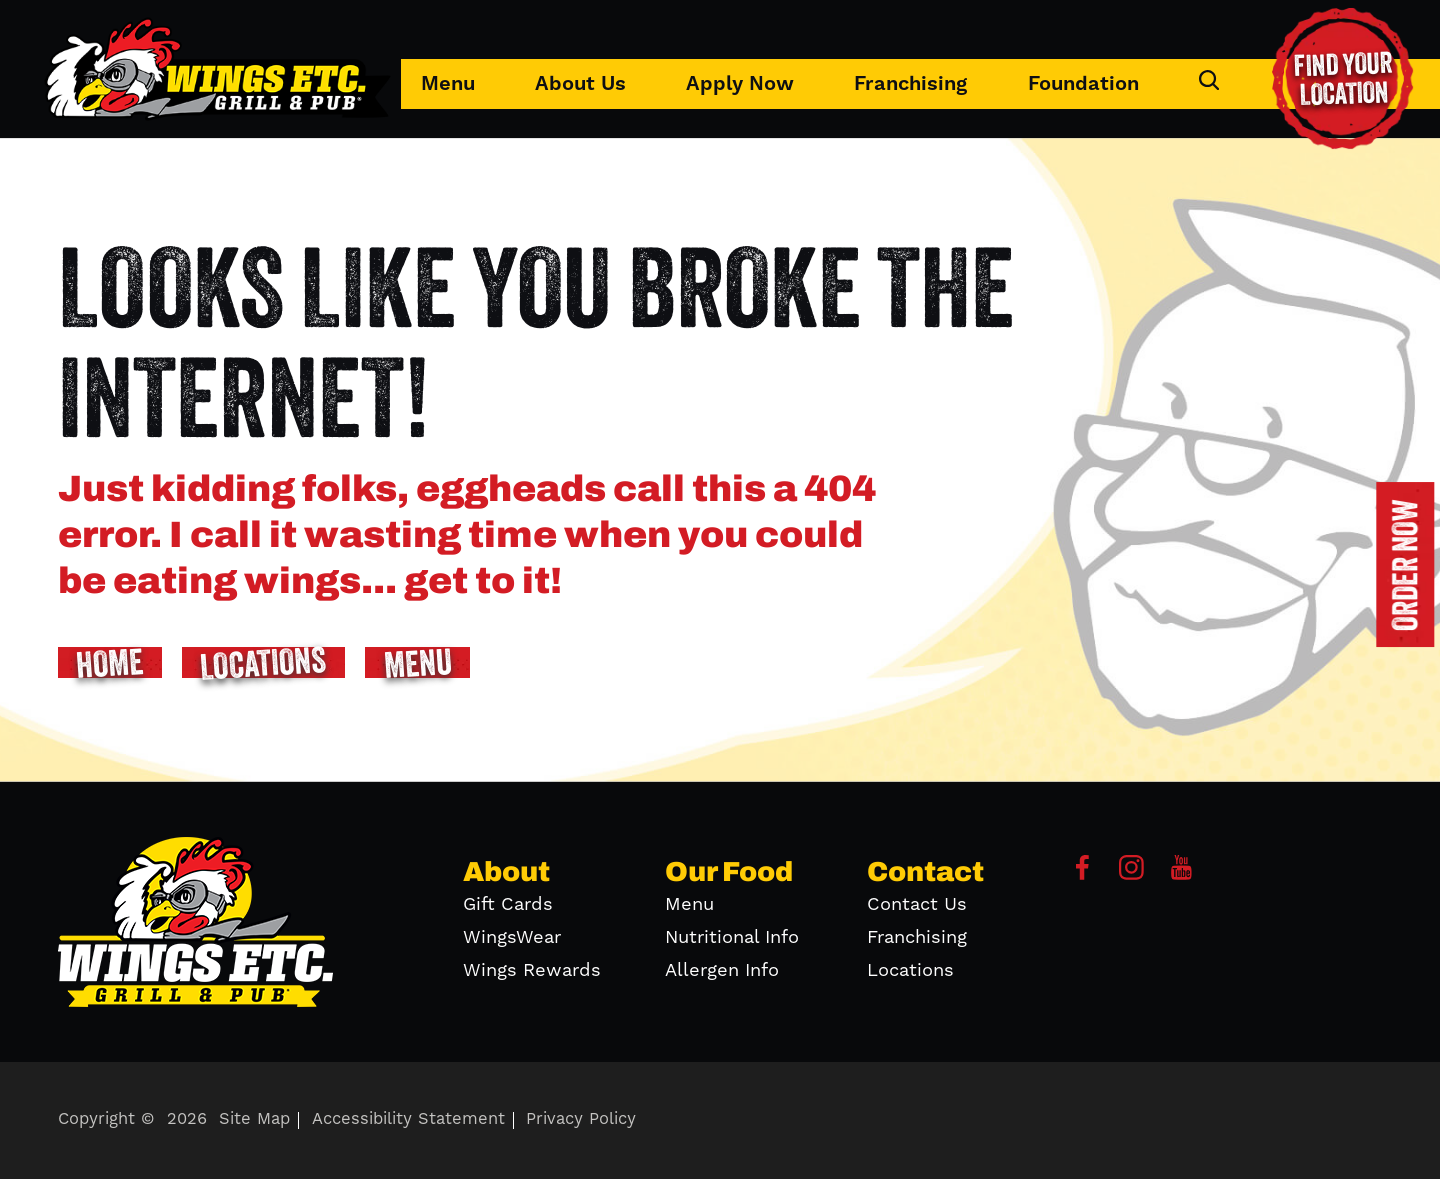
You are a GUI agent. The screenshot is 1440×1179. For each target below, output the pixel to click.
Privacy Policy (581, 1119)
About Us (580, 84)
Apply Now (740, 84)
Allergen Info (722, 970)
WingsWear (512, 937)
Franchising (910, 84)
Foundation (1083, 84)
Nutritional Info (732, 937)
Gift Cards (508, 904)
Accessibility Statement (408, 1119)
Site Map (254, 1119)
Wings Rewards (532, 970)
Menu (448, 84)
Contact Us (917, 904)
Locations (910, 970)
